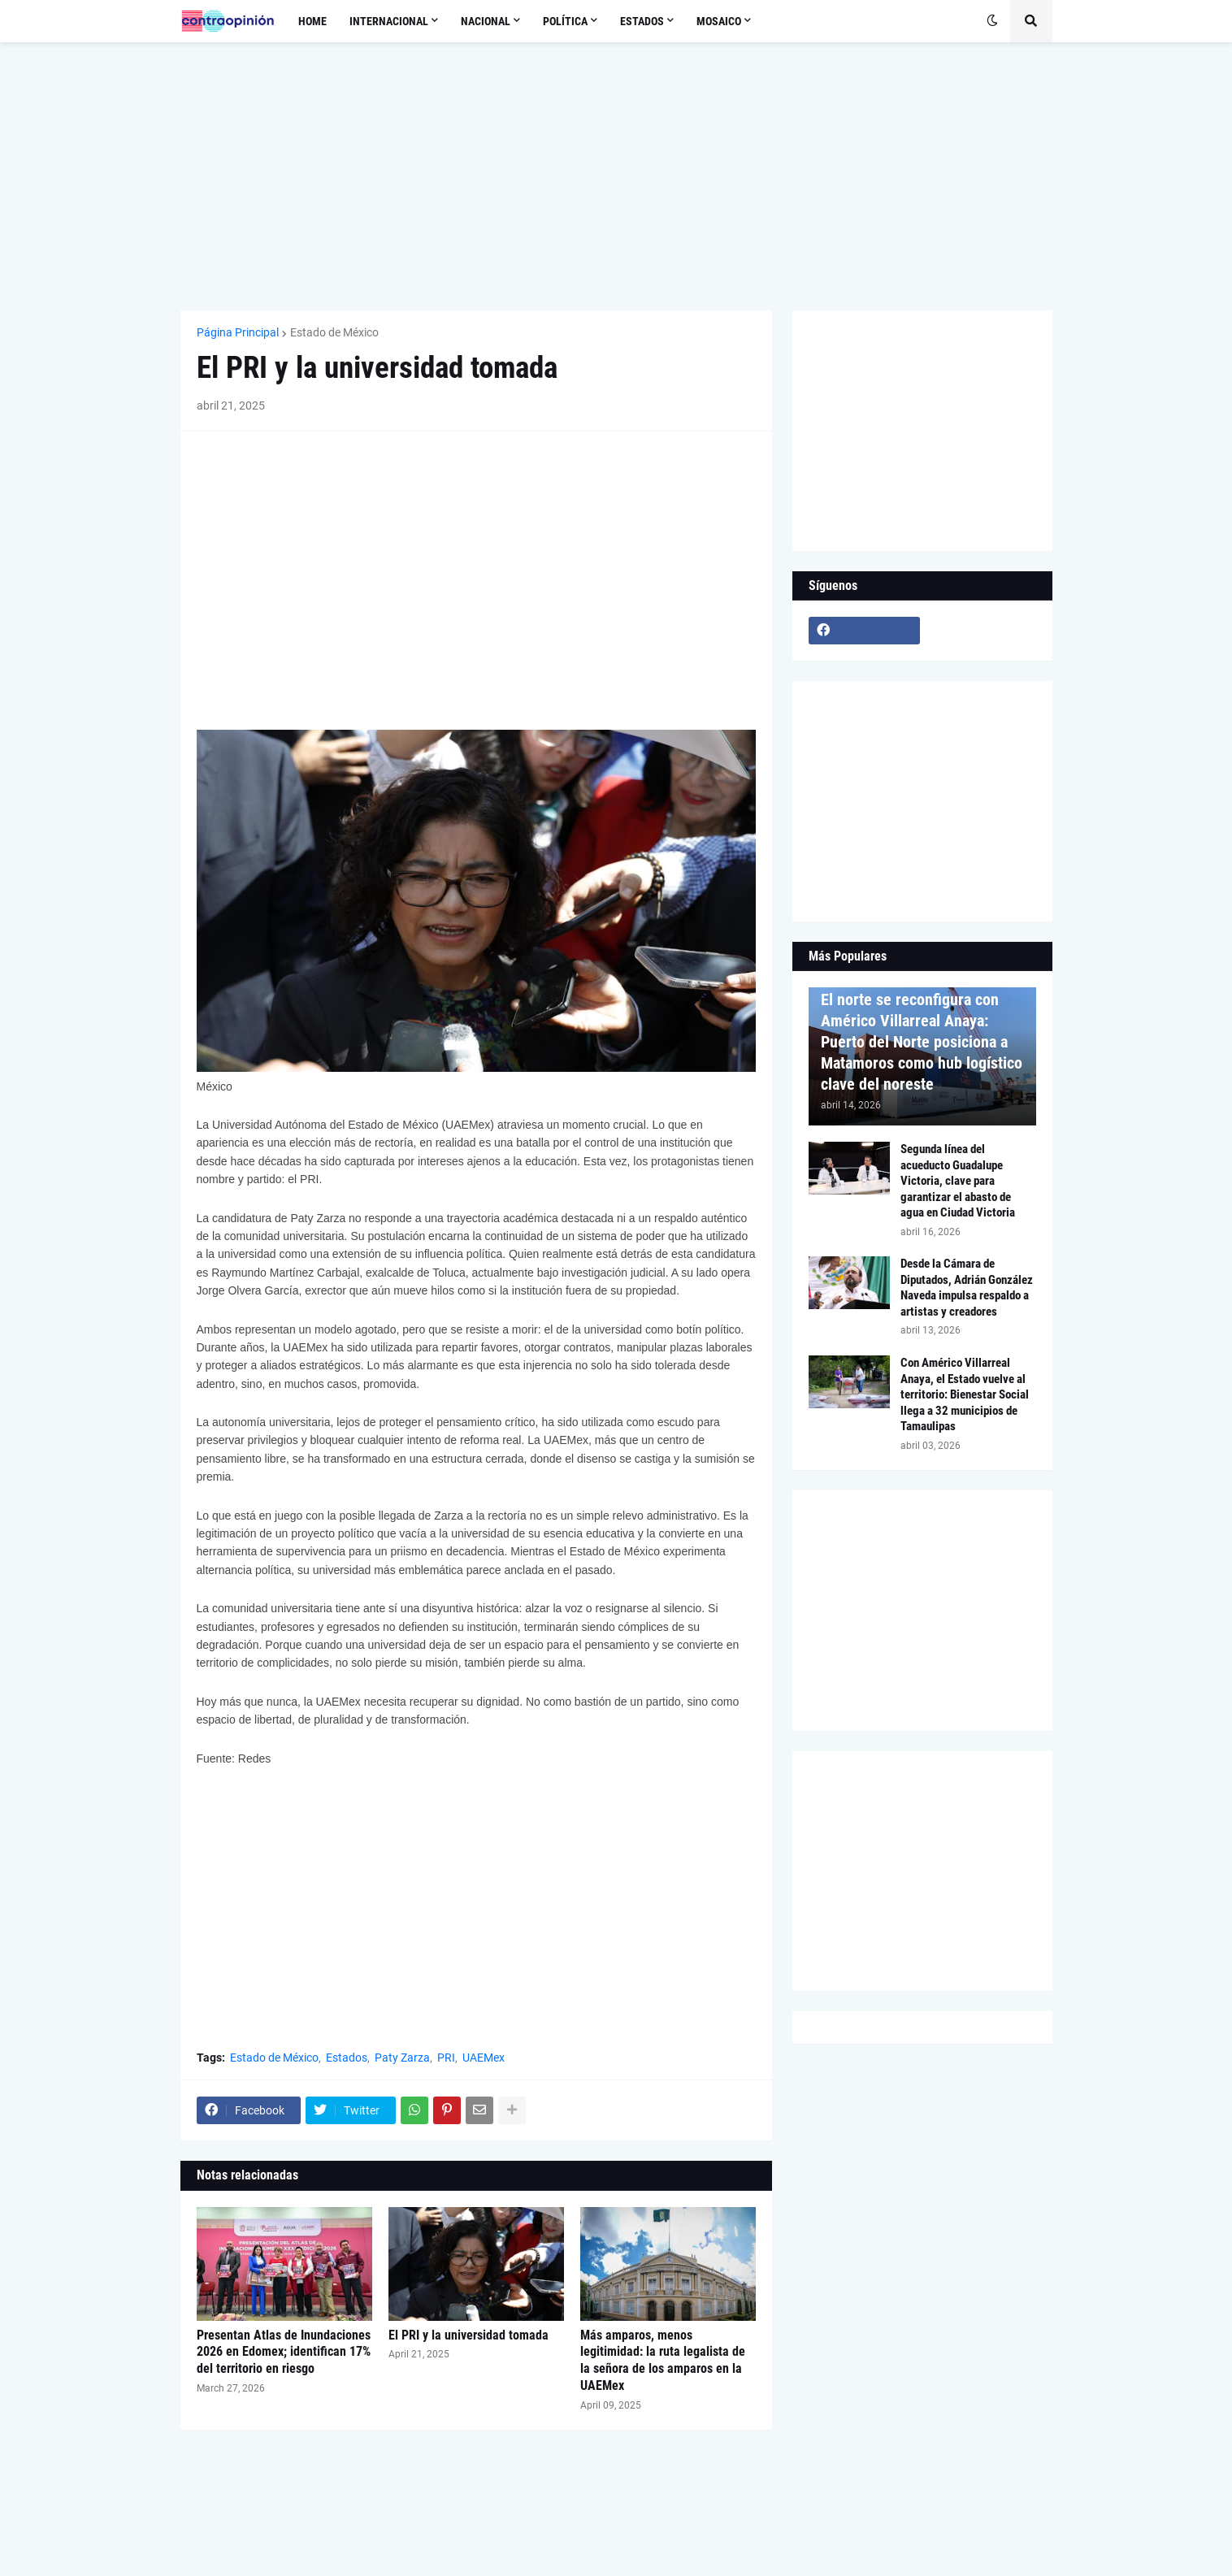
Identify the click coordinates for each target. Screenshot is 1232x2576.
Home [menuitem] (312, 21)
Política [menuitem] (565, 21)
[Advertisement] (616, 176)
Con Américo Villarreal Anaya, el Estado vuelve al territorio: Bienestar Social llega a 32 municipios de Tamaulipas (964, 1394)
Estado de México (334, 332)
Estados (346, 2057)
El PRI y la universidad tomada (468, 2335)
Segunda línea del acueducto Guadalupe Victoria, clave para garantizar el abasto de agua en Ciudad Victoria (957, 1181)
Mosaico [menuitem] (718, 21)
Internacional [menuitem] (388, 21)
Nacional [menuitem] (485, 21)
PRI (446, 2057)
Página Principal (238, 332)
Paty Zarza (402, 2057)
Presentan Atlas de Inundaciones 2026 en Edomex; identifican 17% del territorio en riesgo (284, 2352)
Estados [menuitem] (642, 21)
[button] (992, 21)
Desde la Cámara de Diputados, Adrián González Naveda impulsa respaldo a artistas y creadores (966, 1287)
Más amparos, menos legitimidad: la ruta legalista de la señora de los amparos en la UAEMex (662, 2360)
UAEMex (483, 2057)
